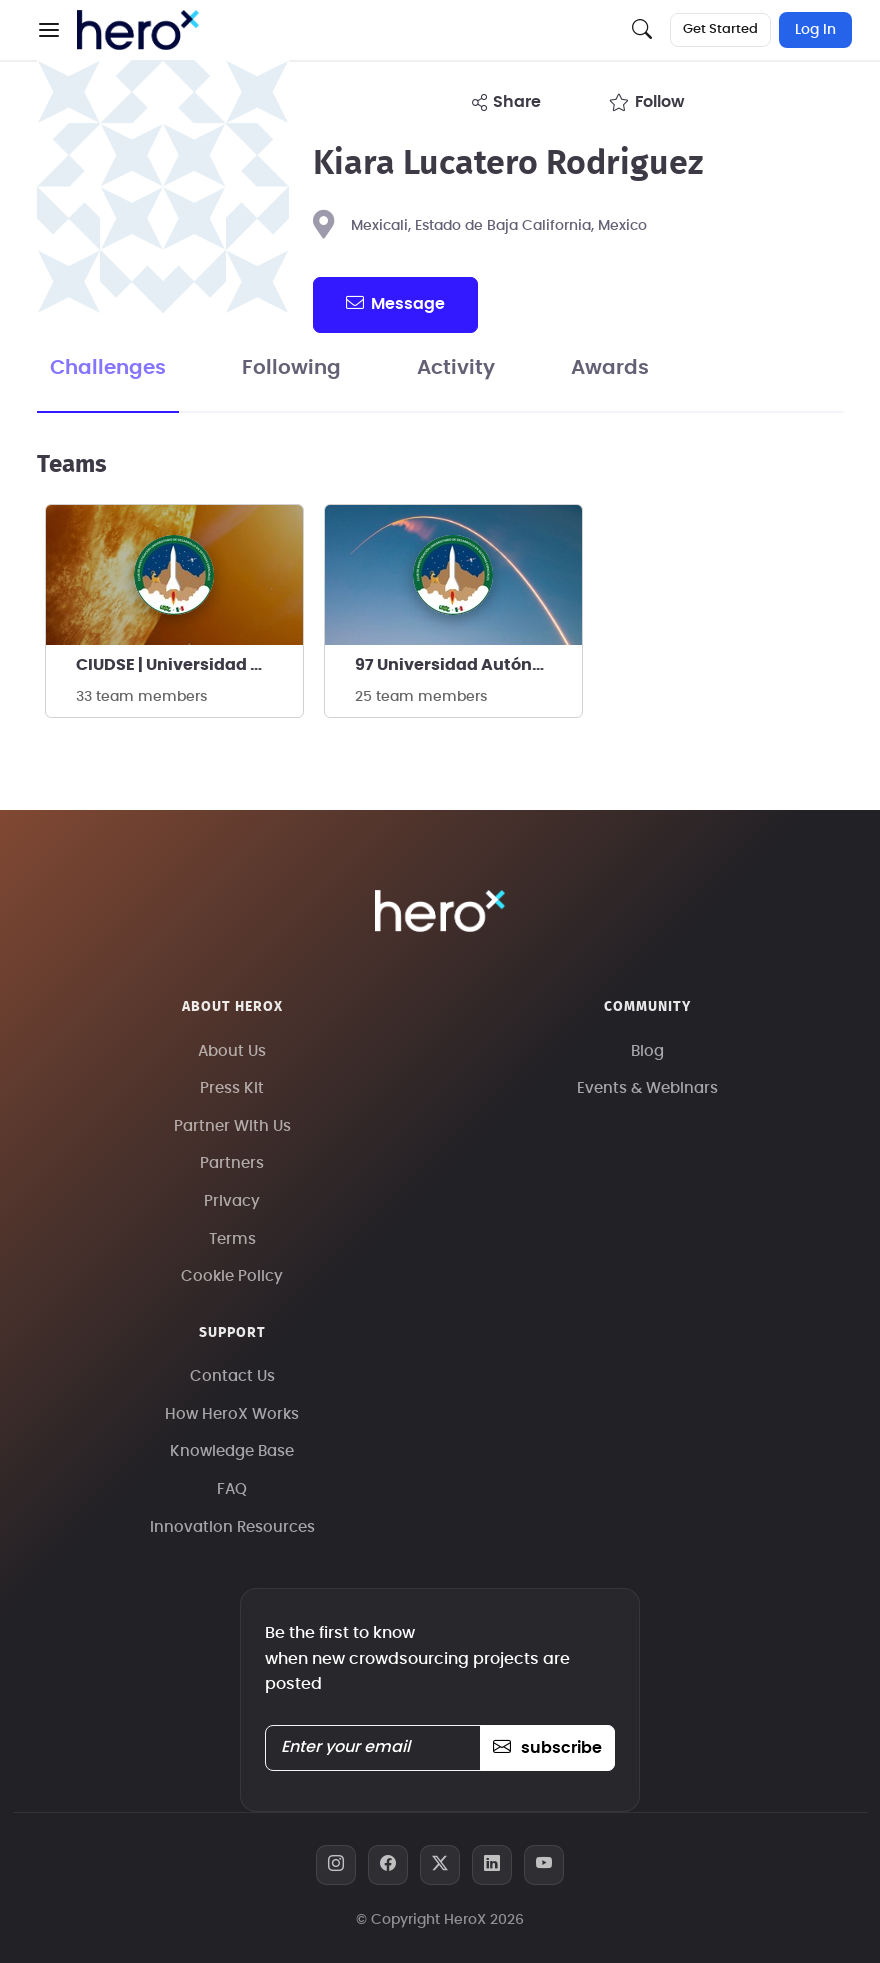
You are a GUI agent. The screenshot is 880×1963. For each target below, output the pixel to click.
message (395, 303)
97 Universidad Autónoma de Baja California (468, 665)
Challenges (108, 368)
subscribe (547, 1748)
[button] (49, 30)
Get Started (720, 29)
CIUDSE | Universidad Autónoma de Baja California (189, 665)
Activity (456, 368)
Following (291, 368)
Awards (610, 368)
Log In (815, 30)
